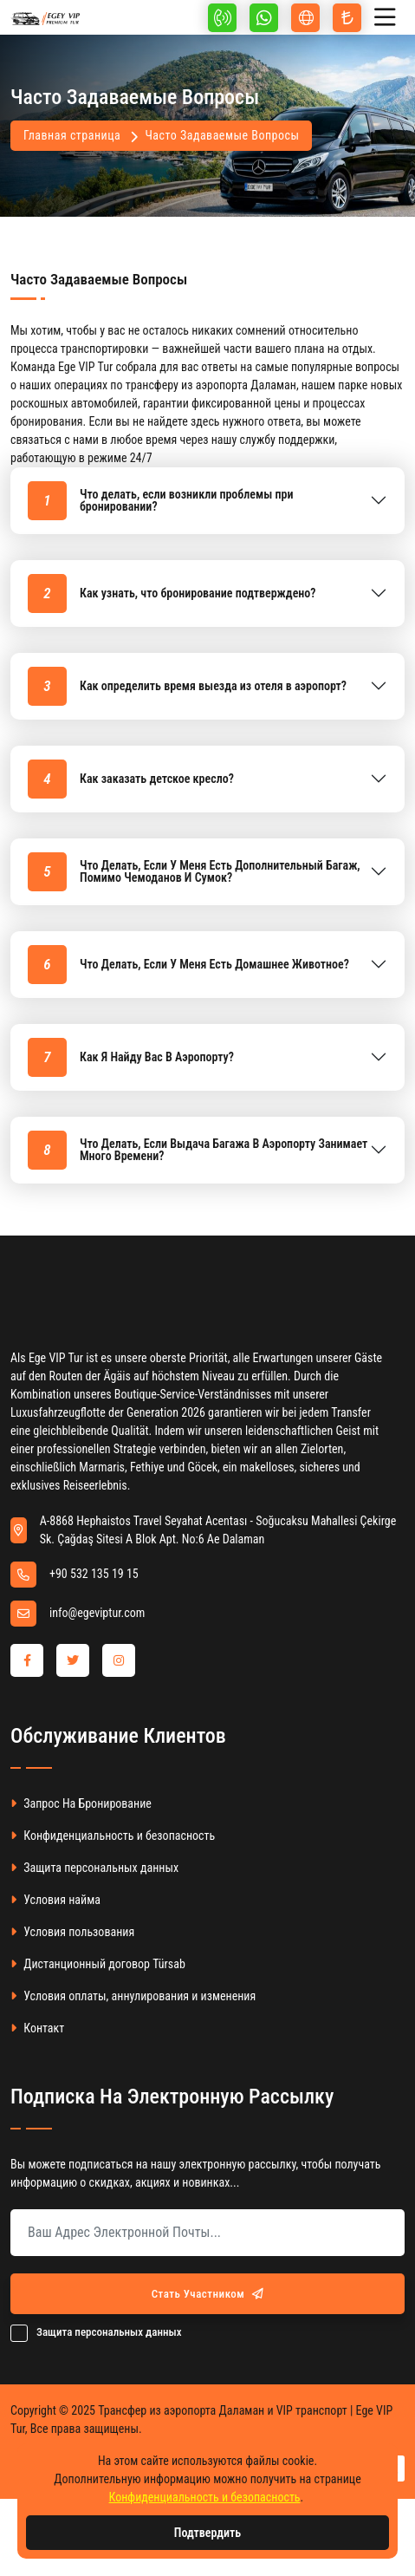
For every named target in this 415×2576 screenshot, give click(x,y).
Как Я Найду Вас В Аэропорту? (131, 1057)
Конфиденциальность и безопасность (112, 1836)
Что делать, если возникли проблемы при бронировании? (161, 500)
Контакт (37, 2028)
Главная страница (71, 135)
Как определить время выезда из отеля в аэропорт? (187, 686)
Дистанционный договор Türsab (97, 1964)
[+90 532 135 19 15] (222, 17)
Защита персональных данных (94, 1868)
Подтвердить (207, 2533)
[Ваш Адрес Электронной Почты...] (207, 2232)
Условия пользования (72, 1932)
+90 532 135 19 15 (94, 1574)
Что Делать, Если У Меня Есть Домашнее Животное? (188, 964)
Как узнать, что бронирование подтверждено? (172, 593)
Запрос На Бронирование (81, 1804)
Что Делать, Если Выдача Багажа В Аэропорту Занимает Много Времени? (197, 1150)
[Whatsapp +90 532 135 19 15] (264, 17)
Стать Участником (208, 2294)
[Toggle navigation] (389, 17)
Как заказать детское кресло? (131, 779)
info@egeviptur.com (97, 1613)
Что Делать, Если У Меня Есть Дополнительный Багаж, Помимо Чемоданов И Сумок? (194, 871)
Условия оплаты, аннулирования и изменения (133, 1996)
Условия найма (55, 1900)
